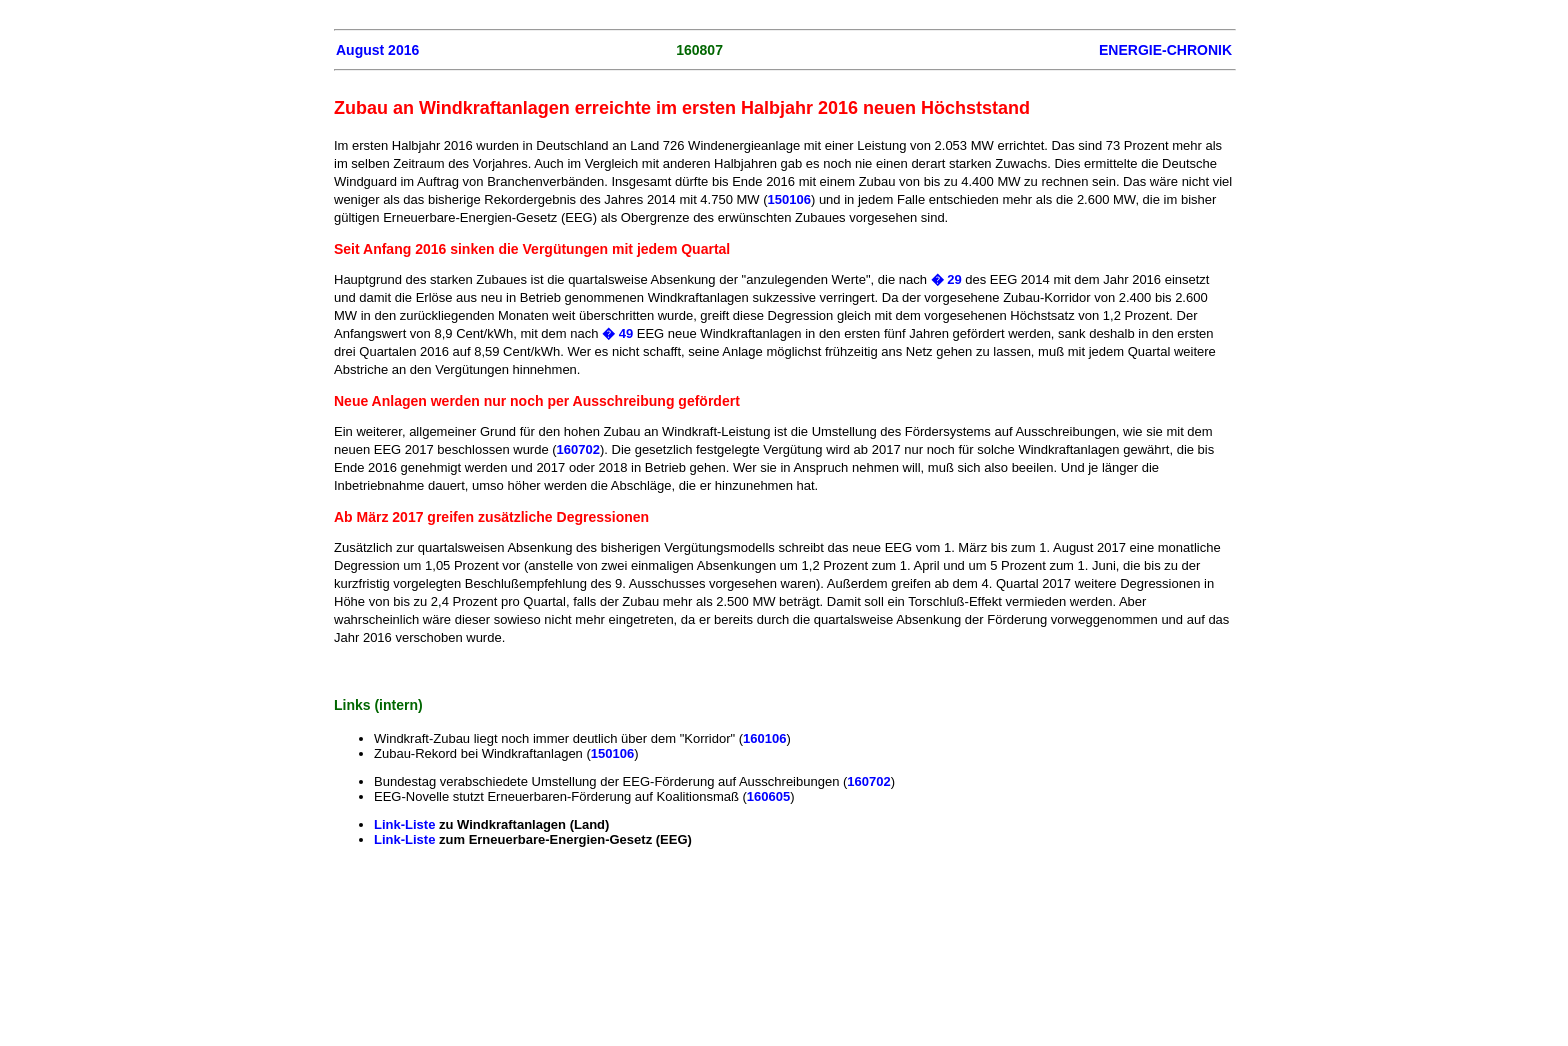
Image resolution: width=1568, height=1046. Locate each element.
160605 (768, 796)
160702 (578, 449)
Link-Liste (406, 824)
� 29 (948, 279)
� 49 (617, 333)
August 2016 (377, 50)
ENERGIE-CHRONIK (1165, 50)
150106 (789, 199)
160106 (764, 738)
